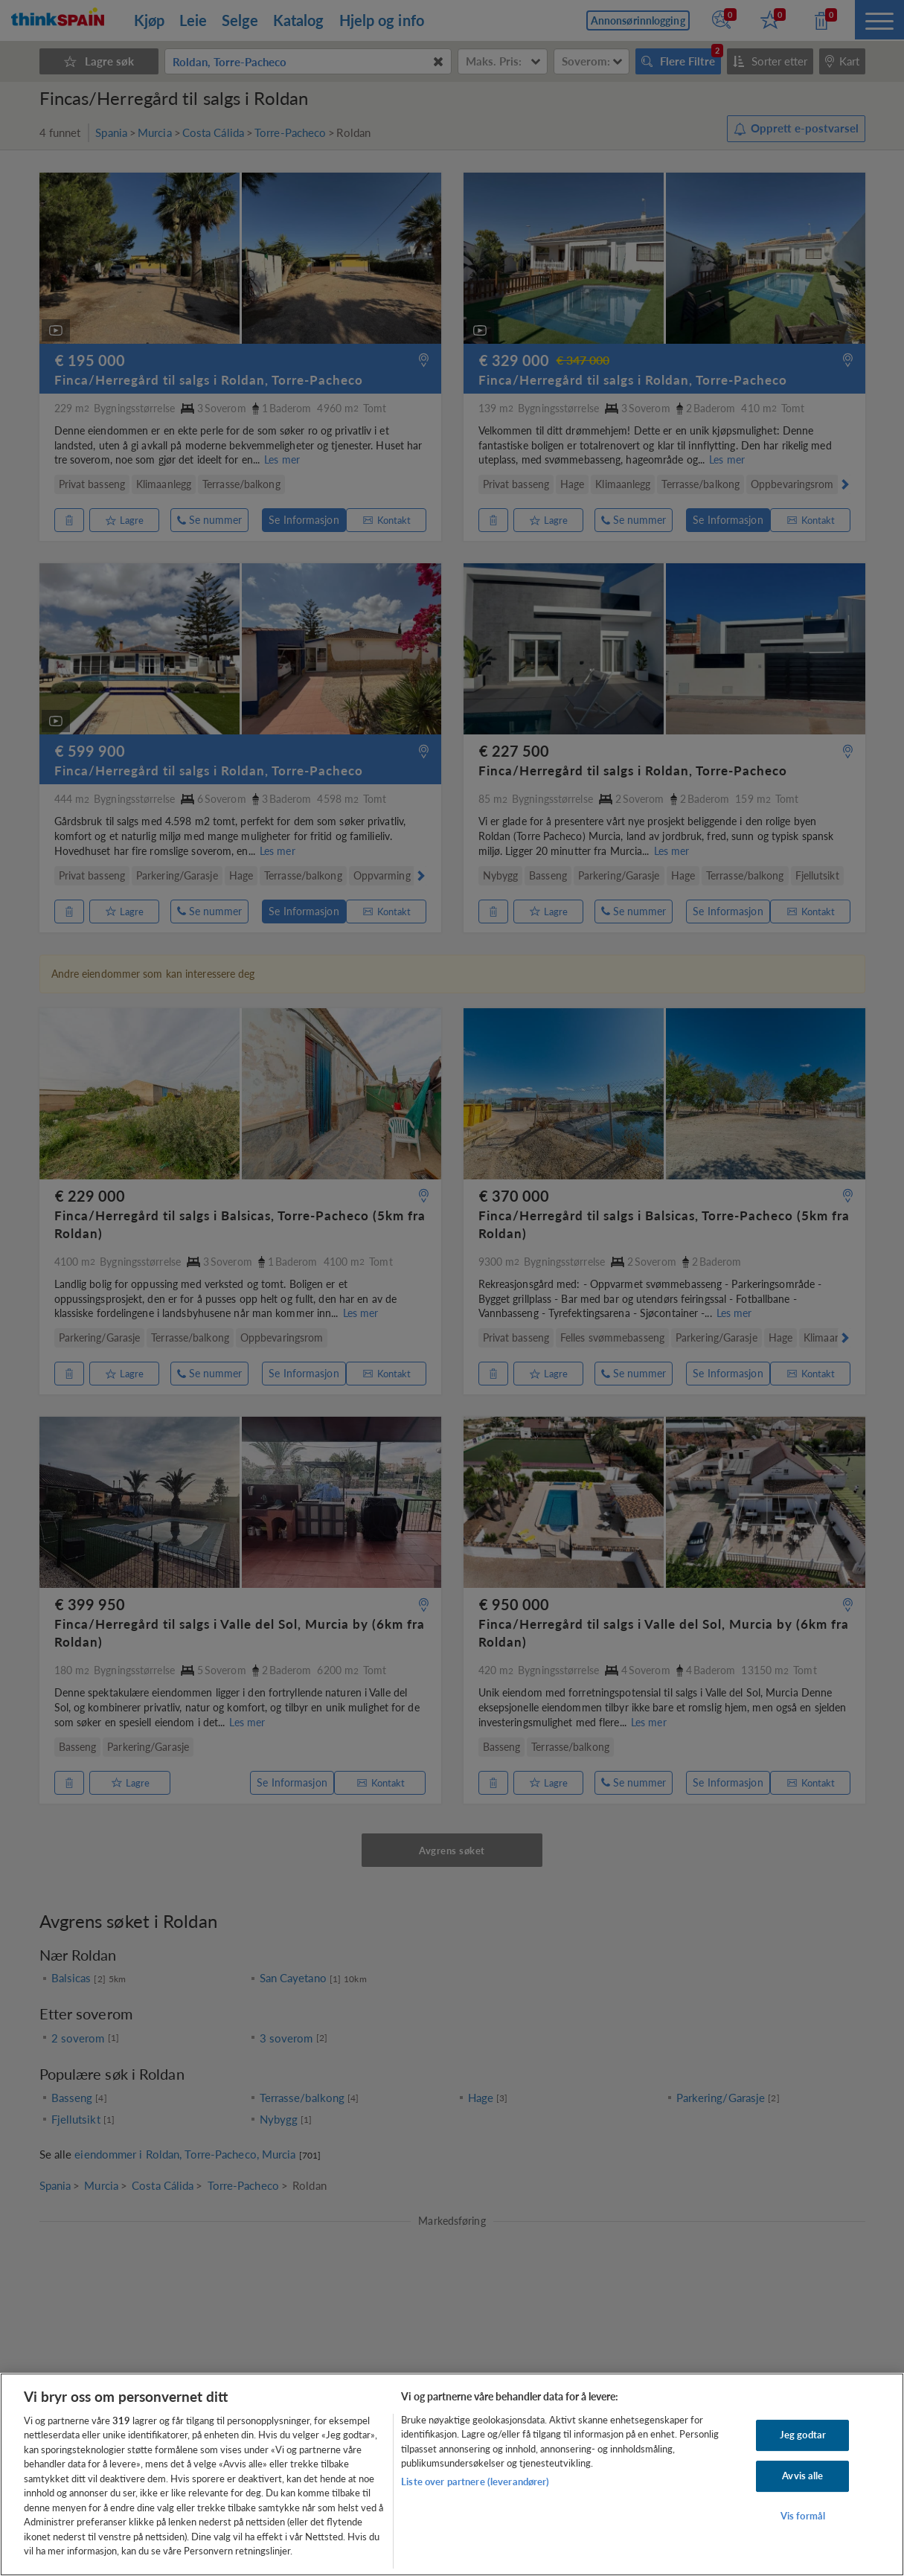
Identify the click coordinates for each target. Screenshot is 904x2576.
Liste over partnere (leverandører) (475, 2481)
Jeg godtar (803, 2435)
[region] (452, 2474)
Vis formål (802, 2516)
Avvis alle (802, 2476)
